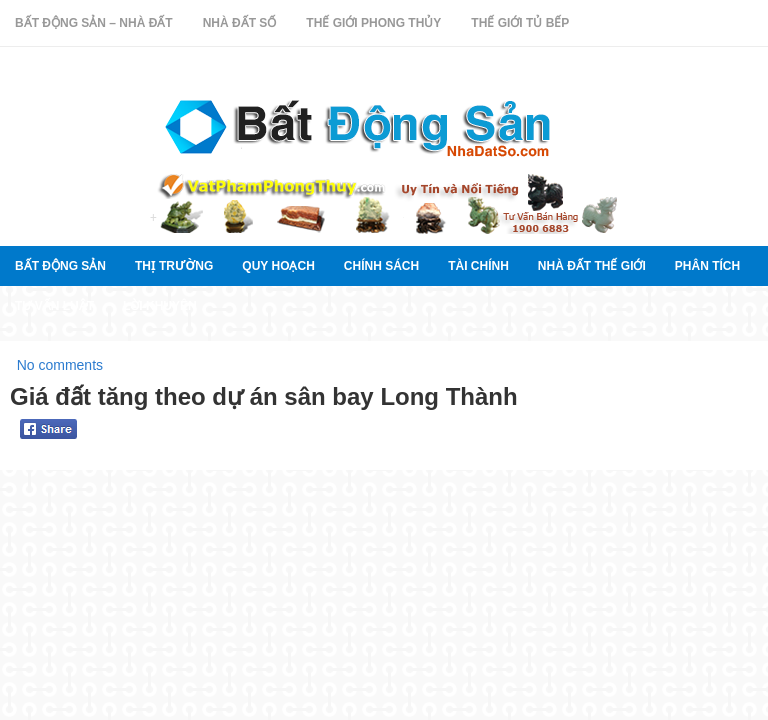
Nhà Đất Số (240, 23)
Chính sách (381, 266)
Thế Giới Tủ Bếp (520, 23)
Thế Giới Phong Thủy (373, 23)
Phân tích (707, 266)
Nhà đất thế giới (592, 266)
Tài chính (478, 266)
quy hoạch (278, 266)
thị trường (174, 266)
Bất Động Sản (60, 266)
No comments (60, 365)
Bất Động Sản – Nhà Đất (94, 23)
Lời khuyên (160, 306)
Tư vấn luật (54, 306)
